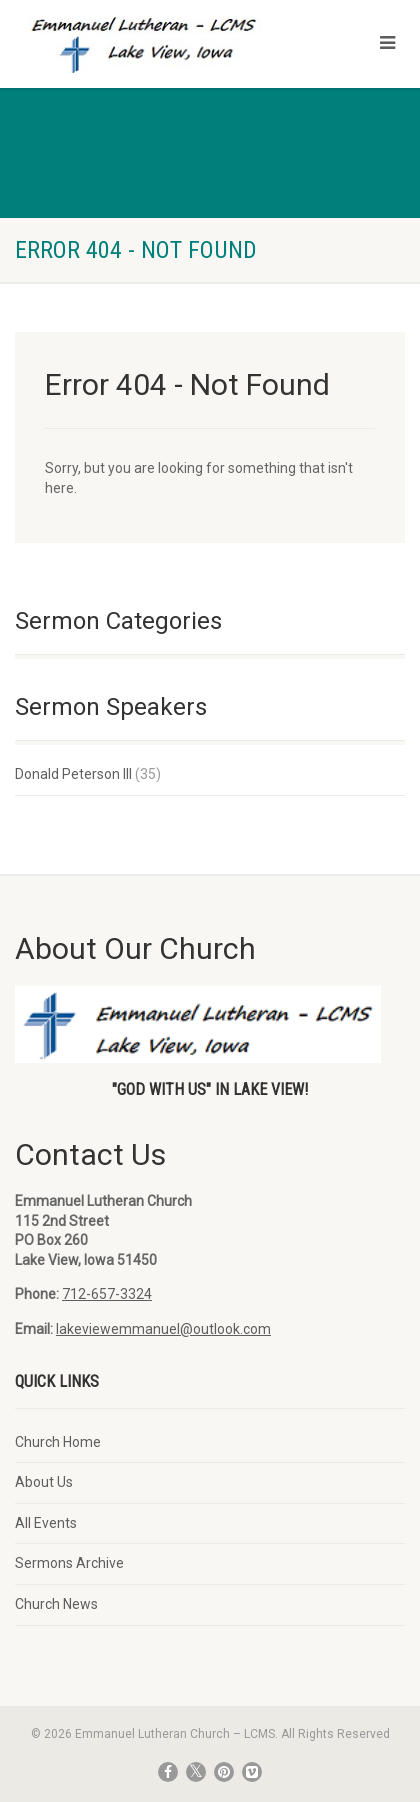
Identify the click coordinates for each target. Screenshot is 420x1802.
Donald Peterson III (73, 774)
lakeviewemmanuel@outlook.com (163, 1329)
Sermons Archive (69, 1563)
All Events (46, 1523)
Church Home (58, 1442)
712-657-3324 (107, 1294)
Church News (56, 1604)
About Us (44, 1482)
